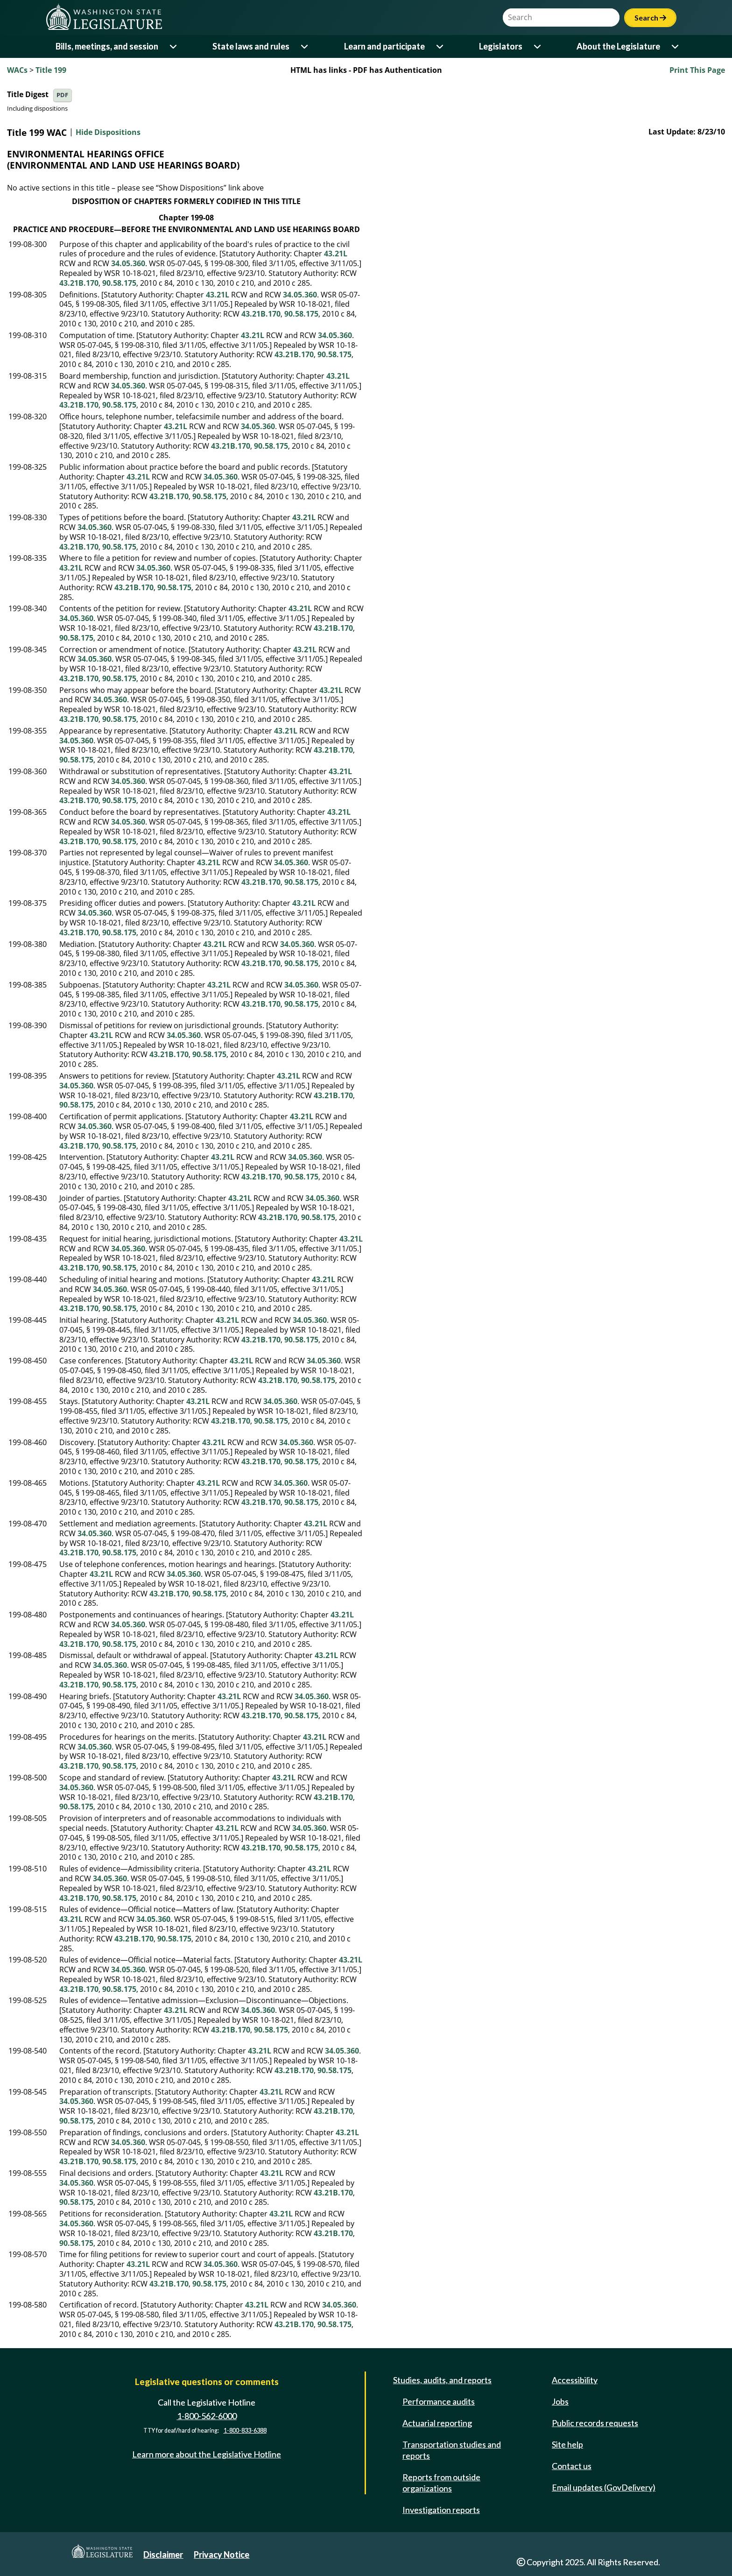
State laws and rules (250, 46)
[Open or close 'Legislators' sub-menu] (538, 46)
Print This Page (697, 70)
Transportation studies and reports (451, 2450)
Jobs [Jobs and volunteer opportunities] (560, 2401)
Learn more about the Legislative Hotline (206, 2454)
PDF (62, 95)
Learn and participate (384, 46)
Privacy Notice (221, 2554)
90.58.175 (119, 283)
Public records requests (595, 2423)
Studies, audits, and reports (442, 2380)
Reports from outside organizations (441, 2482)
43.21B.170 (79, 283)
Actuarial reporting (437, 2423)
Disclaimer (163, 2554)
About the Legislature (618, 46)
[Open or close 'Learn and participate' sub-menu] (440, 46)
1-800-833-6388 (245, 2431)
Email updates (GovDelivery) (603, 2487)
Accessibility (575, 2380)
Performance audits (438, 2401)
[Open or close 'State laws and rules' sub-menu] (305, 46)
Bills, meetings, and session (107, 46)
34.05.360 (128, 263)
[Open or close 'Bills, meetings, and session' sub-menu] (174, 46)
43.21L (335, 253)
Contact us (571, 2466)
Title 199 (50, 70)
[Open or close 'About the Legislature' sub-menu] (675, 46)
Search (650, 17)
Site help (567, 2444)
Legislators (500, 46)
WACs (17, 70)
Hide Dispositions (108, 132)
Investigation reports (441, 2510)
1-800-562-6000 (207, 2416)
